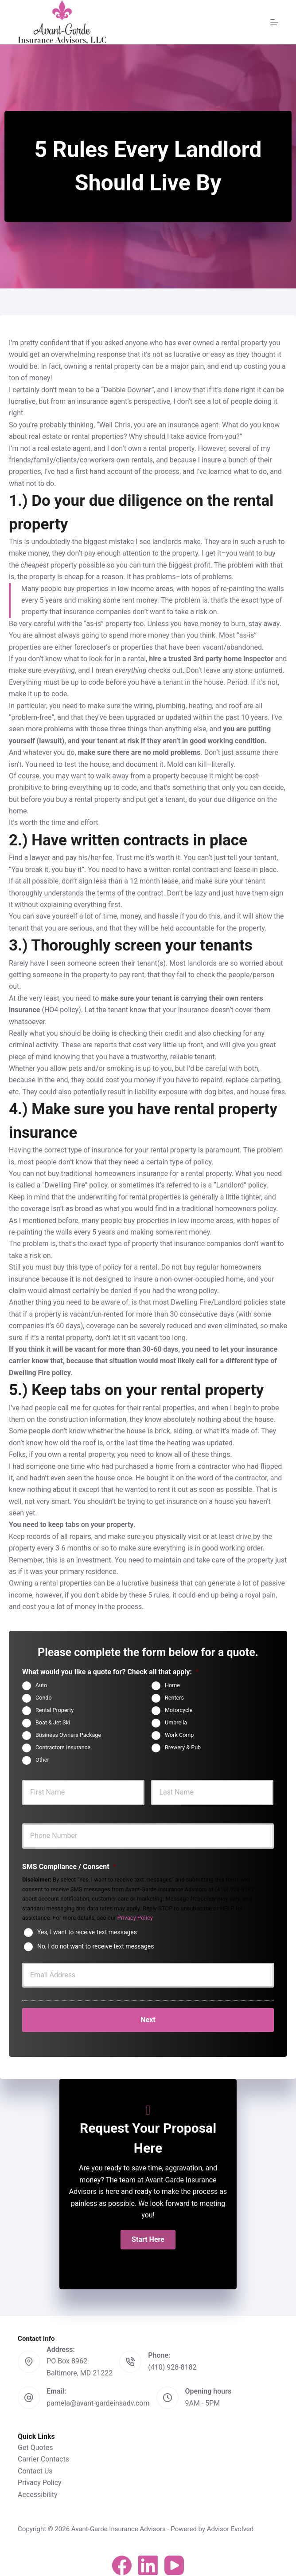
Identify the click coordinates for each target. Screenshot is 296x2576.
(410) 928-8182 (172, 2361)
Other (42, 1759)
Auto (41, 1685)
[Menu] (274, 22)
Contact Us (35, 2465)
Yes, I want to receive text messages (87, 1931)
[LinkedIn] (148, 2559)
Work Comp (179, 1735)
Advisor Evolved (230, 2523)
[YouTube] (174, 2559)
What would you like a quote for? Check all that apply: (110, 1672)
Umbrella (176, 1722)
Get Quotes (35, 2442)
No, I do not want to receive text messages (95, 1945)
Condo (43, 1697)
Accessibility (38, 2488)
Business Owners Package (68, 1735)
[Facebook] (122, 2559)
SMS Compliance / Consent (69, 1866)
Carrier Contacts (43, 2453)
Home (172, 1685)
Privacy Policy (134, 1917)
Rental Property (54, 1710)
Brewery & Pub (183, 1747)
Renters (174, 1697)
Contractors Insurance (62, 1747)
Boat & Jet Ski (52, 1722)
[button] (148, 2234)
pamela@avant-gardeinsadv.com (98, 2397)
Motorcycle (178, 1710)
